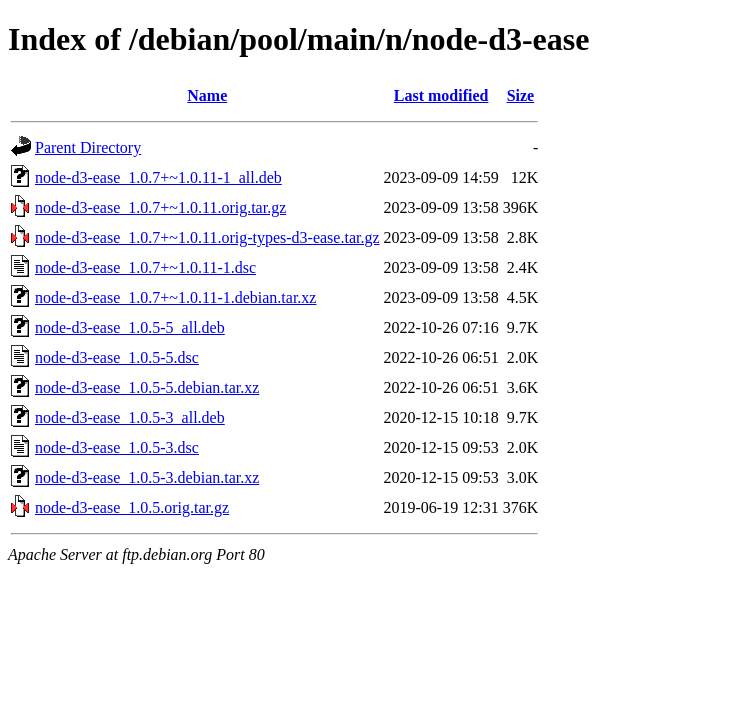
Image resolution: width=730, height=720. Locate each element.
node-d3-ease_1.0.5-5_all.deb (130, 327)
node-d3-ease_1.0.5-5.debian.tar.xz (147, 387)
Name (207, 95)
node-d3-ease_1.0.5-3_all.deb (130, 417)
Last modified (441, 95)
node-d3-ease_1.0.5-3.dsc (117, 447)
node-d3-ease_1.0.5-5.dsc (117, 357)
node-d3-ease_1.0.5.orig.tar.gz (132, 507)
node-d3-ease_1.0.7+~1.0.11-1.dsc (145, 267)
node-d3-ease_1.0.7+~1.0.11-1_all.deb (158, 177)
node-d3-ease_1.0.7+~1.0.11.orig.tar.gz (160, 207)
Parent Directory (88, 147)
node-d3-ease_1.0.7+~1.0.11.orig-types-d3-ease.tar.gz (207, 237)
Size (521, 95)
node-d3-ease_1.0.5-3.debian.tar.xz (147, 477)
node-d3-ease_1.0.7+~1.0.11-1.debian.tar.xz (175, 297)
